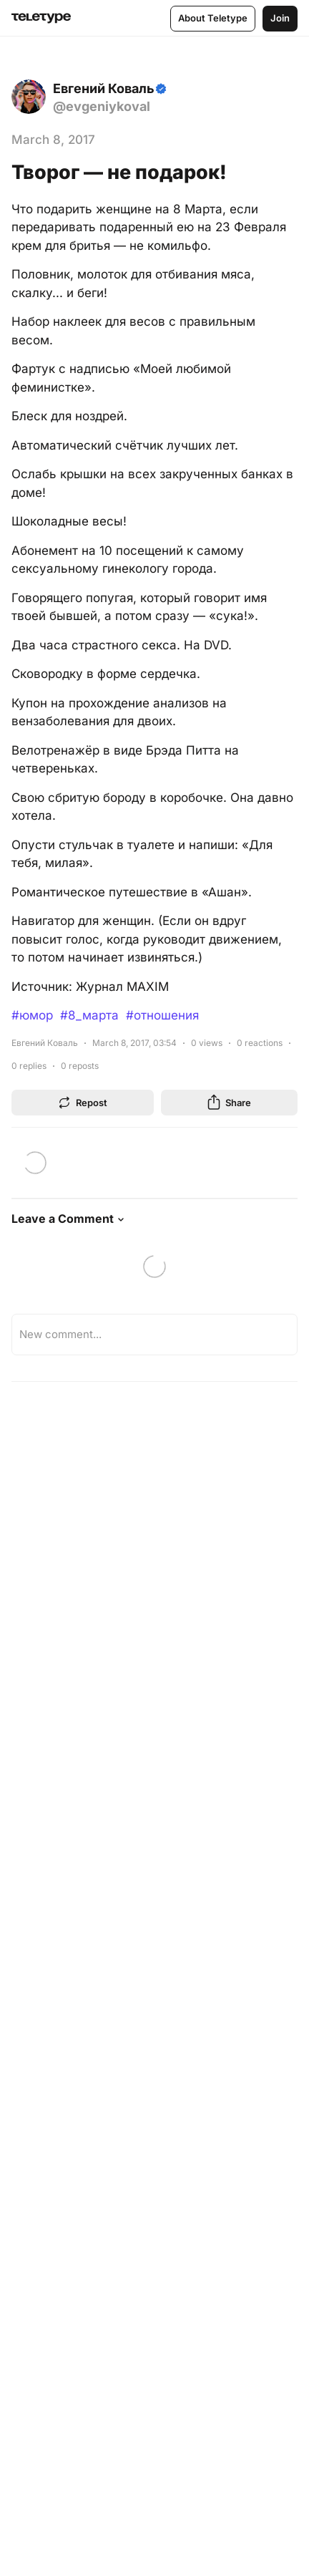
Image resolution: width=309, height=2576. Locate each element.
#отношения (162, 1015)
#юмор (32, 1015)
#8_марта (89, 1015)
